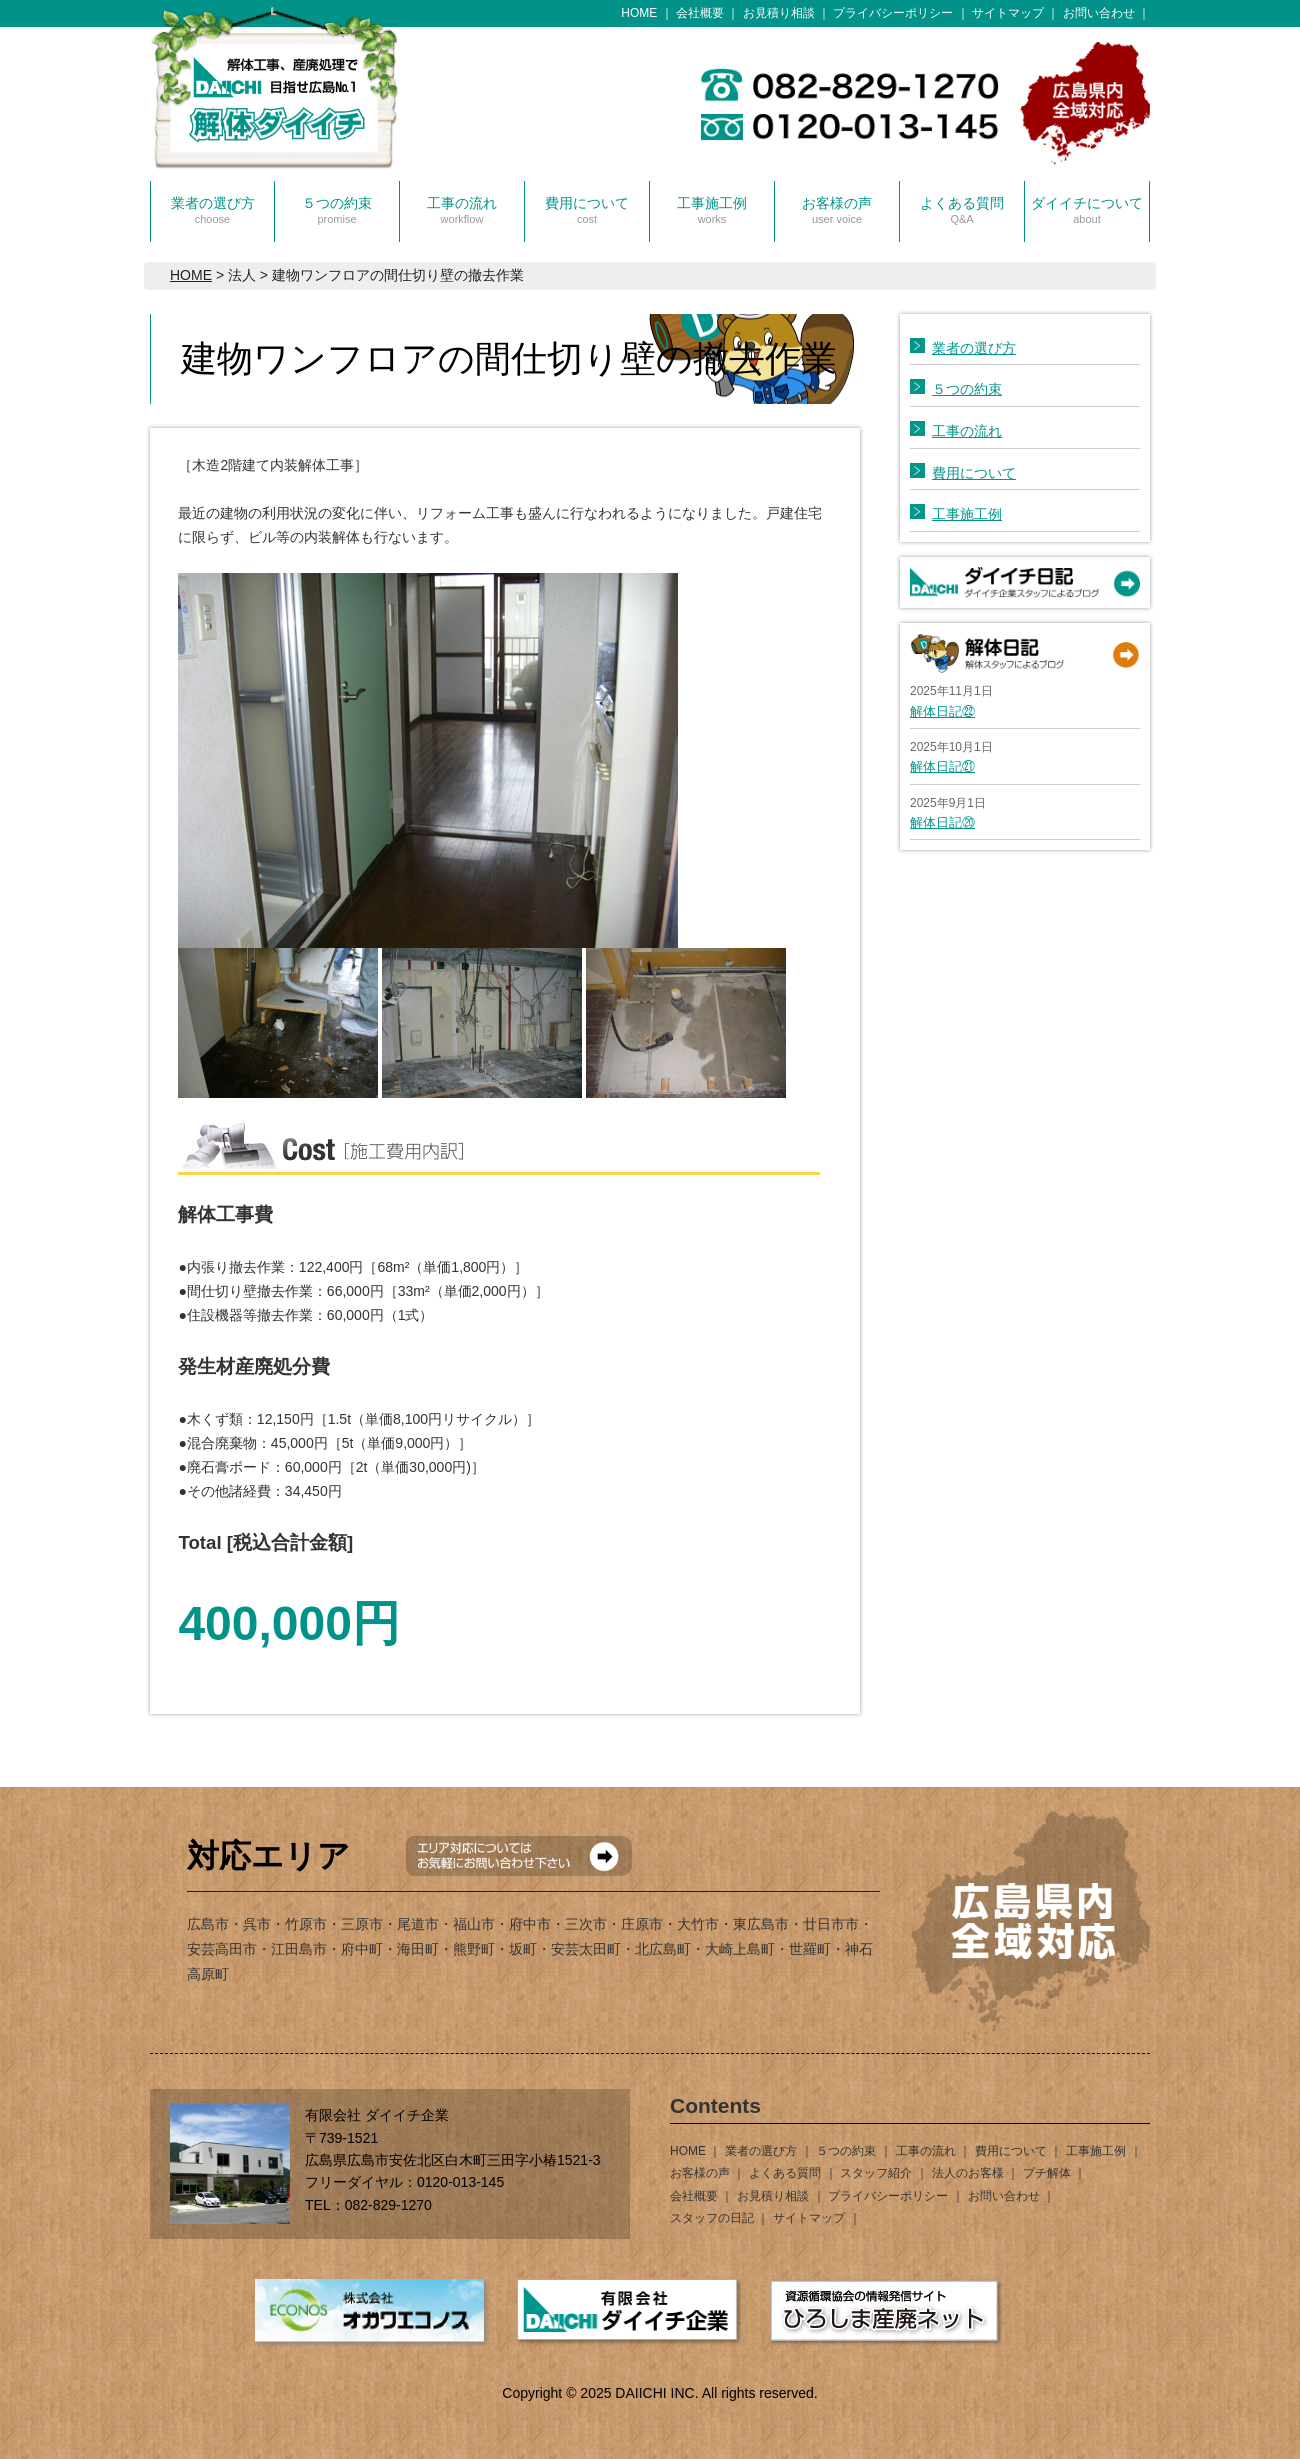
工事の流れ (462, 210)
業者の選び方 (213, 210)
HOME (639, 13)
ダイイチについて (1087, 210)
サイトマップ (1008, 13)
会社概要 (700, 13)
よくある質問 (962, 210)
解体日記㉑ (942, 766)
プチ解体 (1047, 2173)
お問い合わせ (1099, 13)
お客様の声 (837, 210)
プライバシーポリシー (893, 13)
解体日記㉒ (942, 711)
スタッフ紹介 (876, 2173)
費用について (587, 210)
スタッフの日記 (712, 2218)
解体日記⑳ (942, 822)
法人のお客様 (968, 2173)
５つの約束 (337, 210)
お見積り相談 (779, 13)
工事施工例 (712, 210)
